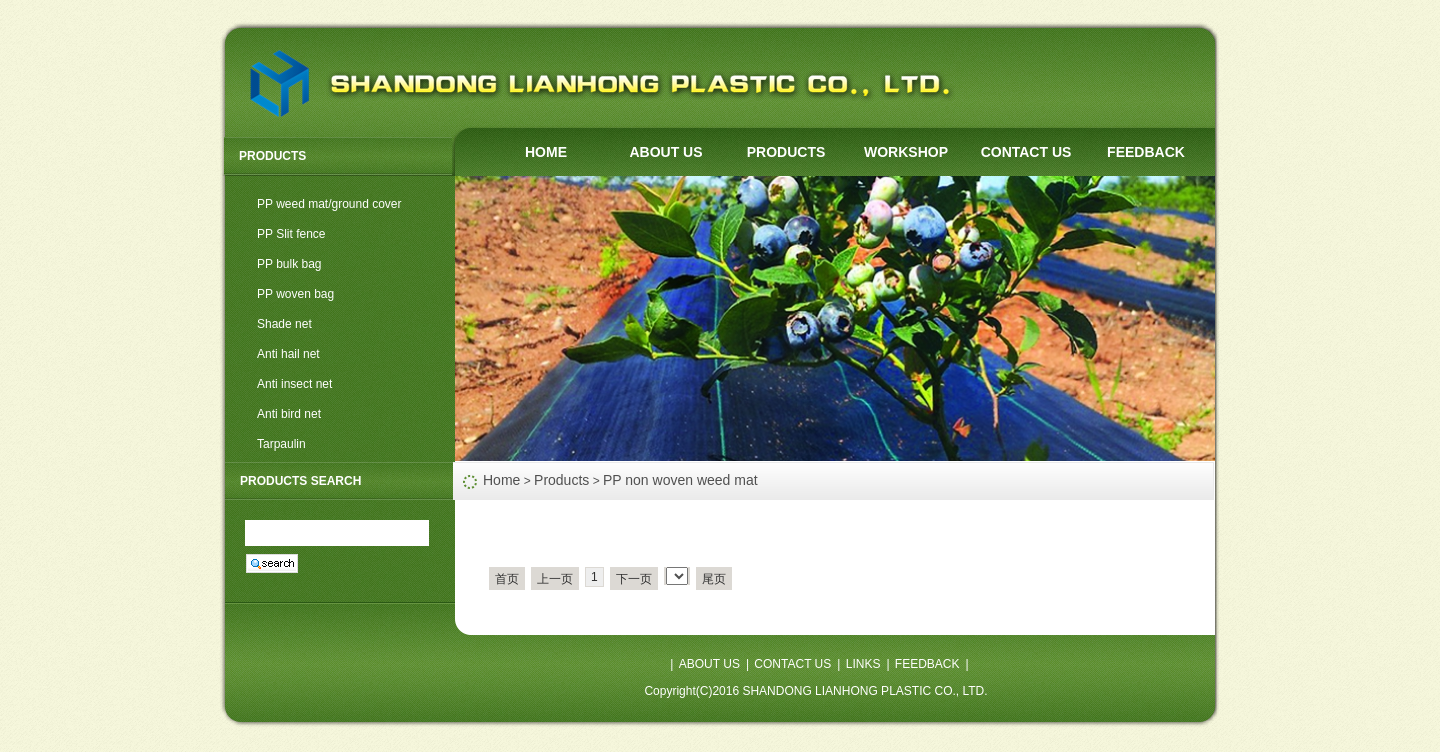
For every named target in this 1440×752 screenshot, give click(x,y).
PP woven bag (295, 294)
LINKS (863, 664)
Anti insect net (294, 384)
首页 (507, 579)
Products (561, 480)
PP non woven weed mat (680, 480)
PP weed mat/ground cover (329, 204)
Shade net (284, 324)
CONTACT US (1026, 152)
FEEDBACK (1146, 152)
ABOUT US (665, 152)
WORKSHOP (906, 152)
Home (501, 480)
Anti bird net (289, 414)
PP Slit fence (291, 234)
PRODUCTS (786, 152)
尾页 (714, 579)
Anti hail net (288, 354)
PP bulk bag (289, 264)
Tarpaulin (281, 444)
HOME (546, 152)
